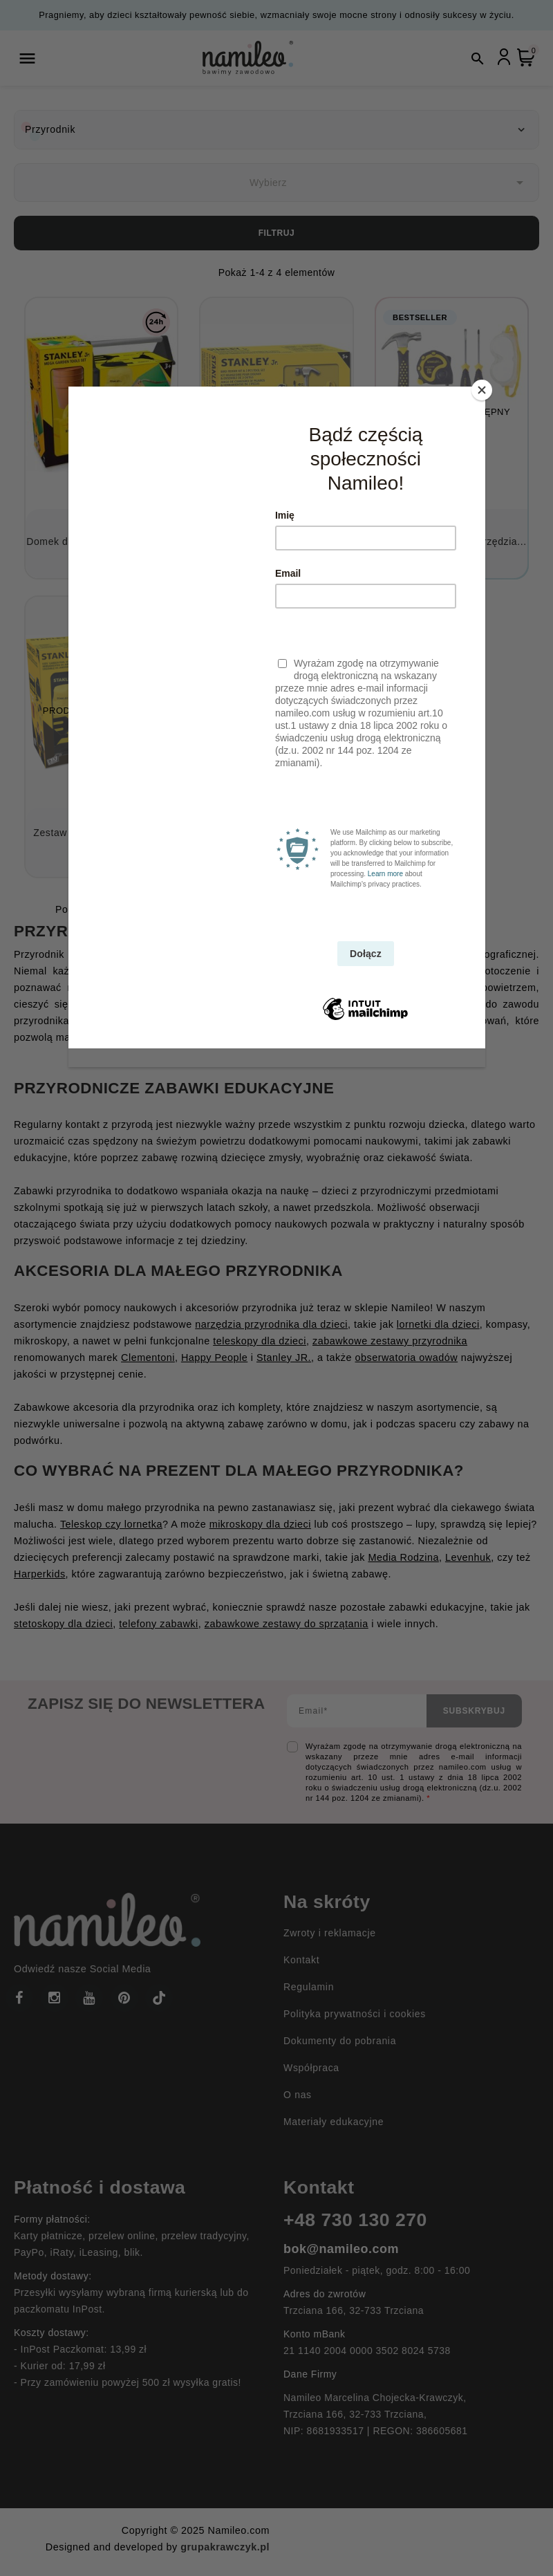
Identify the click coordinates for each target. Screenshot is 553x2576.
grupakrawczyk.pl (225, 2546)
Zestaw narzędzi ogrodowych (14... (101, 840)
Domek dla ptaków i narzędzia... (101, 541)
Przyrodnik (50, 129)
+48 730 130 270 (355, 2219)
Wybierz (389, 182)
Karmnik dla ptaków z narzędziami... (277, 541)
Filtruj (277, 233)
